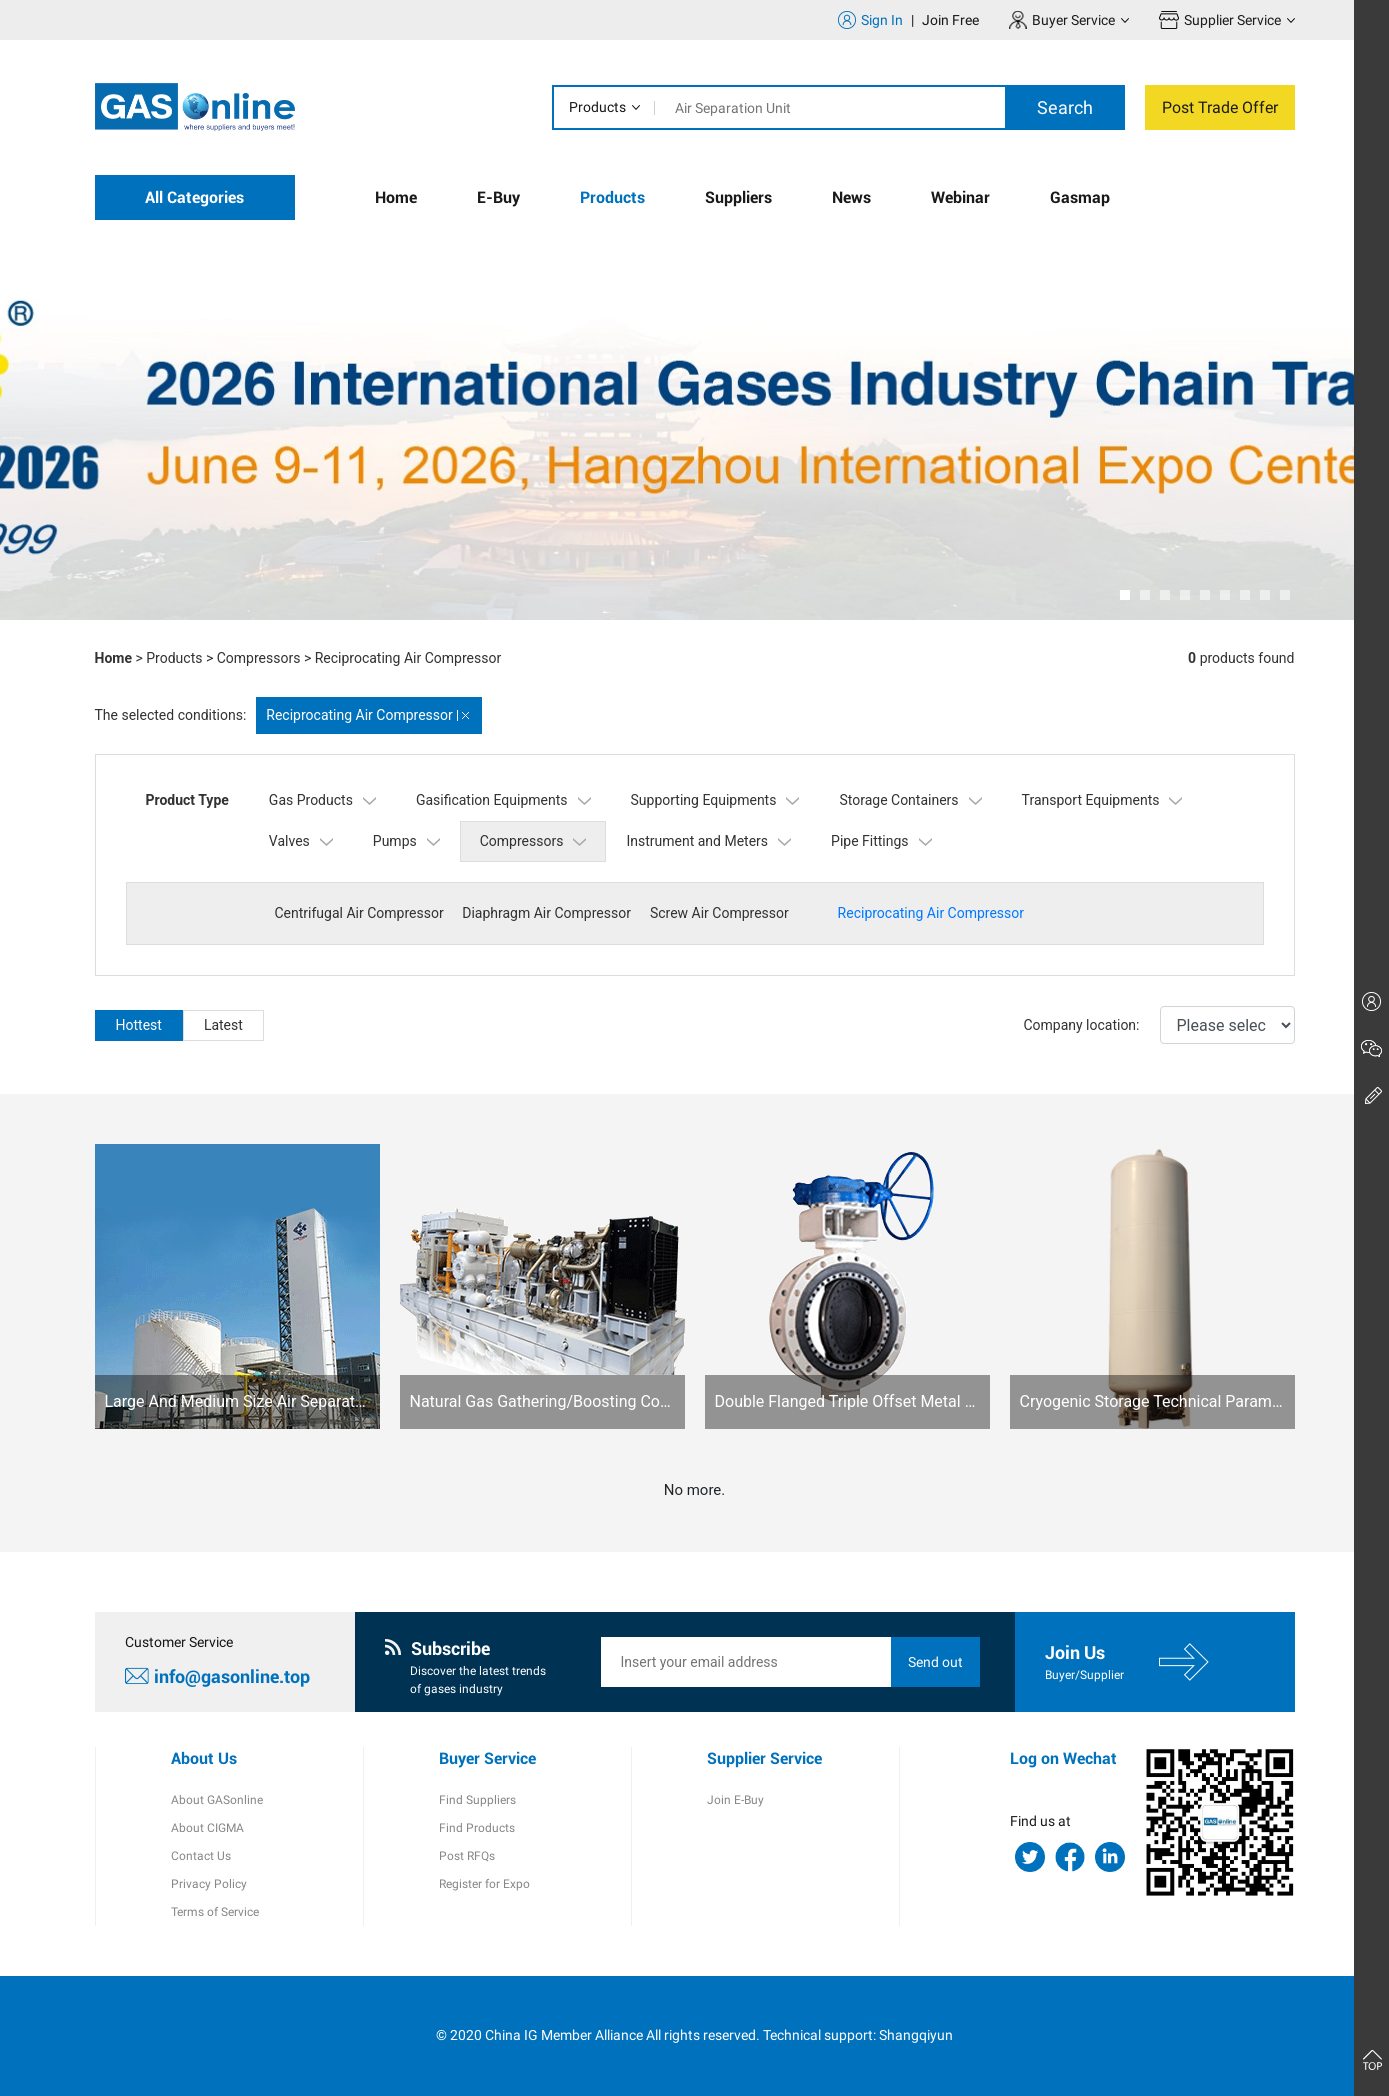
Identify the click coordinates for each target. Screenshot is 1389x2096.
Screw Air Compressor (719, 913)
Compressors (259, 658)
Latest (223, 1025)
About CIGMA (207, 1828)
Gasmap (1080, 197)
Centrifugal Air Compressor (359, 913)
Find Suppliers (477, 1800)
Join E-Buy (735, 1800)
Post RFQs (467, 1856)
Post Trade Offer (1220, 107)
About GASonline (217, 1800)
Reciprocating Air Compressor (408, 658)
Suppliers (738, 197)
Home (396, 197)
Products (597, 107)
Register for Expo (484, 1884)
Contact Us (201, 1856)
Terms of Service (215, 1912)
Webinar (960, 197)
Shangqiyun (916, 2035)
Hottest (139, 1025)
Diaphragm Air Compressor (546, 913)
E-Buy (498, 197)
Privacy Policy (209, 1884)
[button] (1125, 595)
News (851, 197)
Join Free (950, 20)
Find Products (477, 1828)
